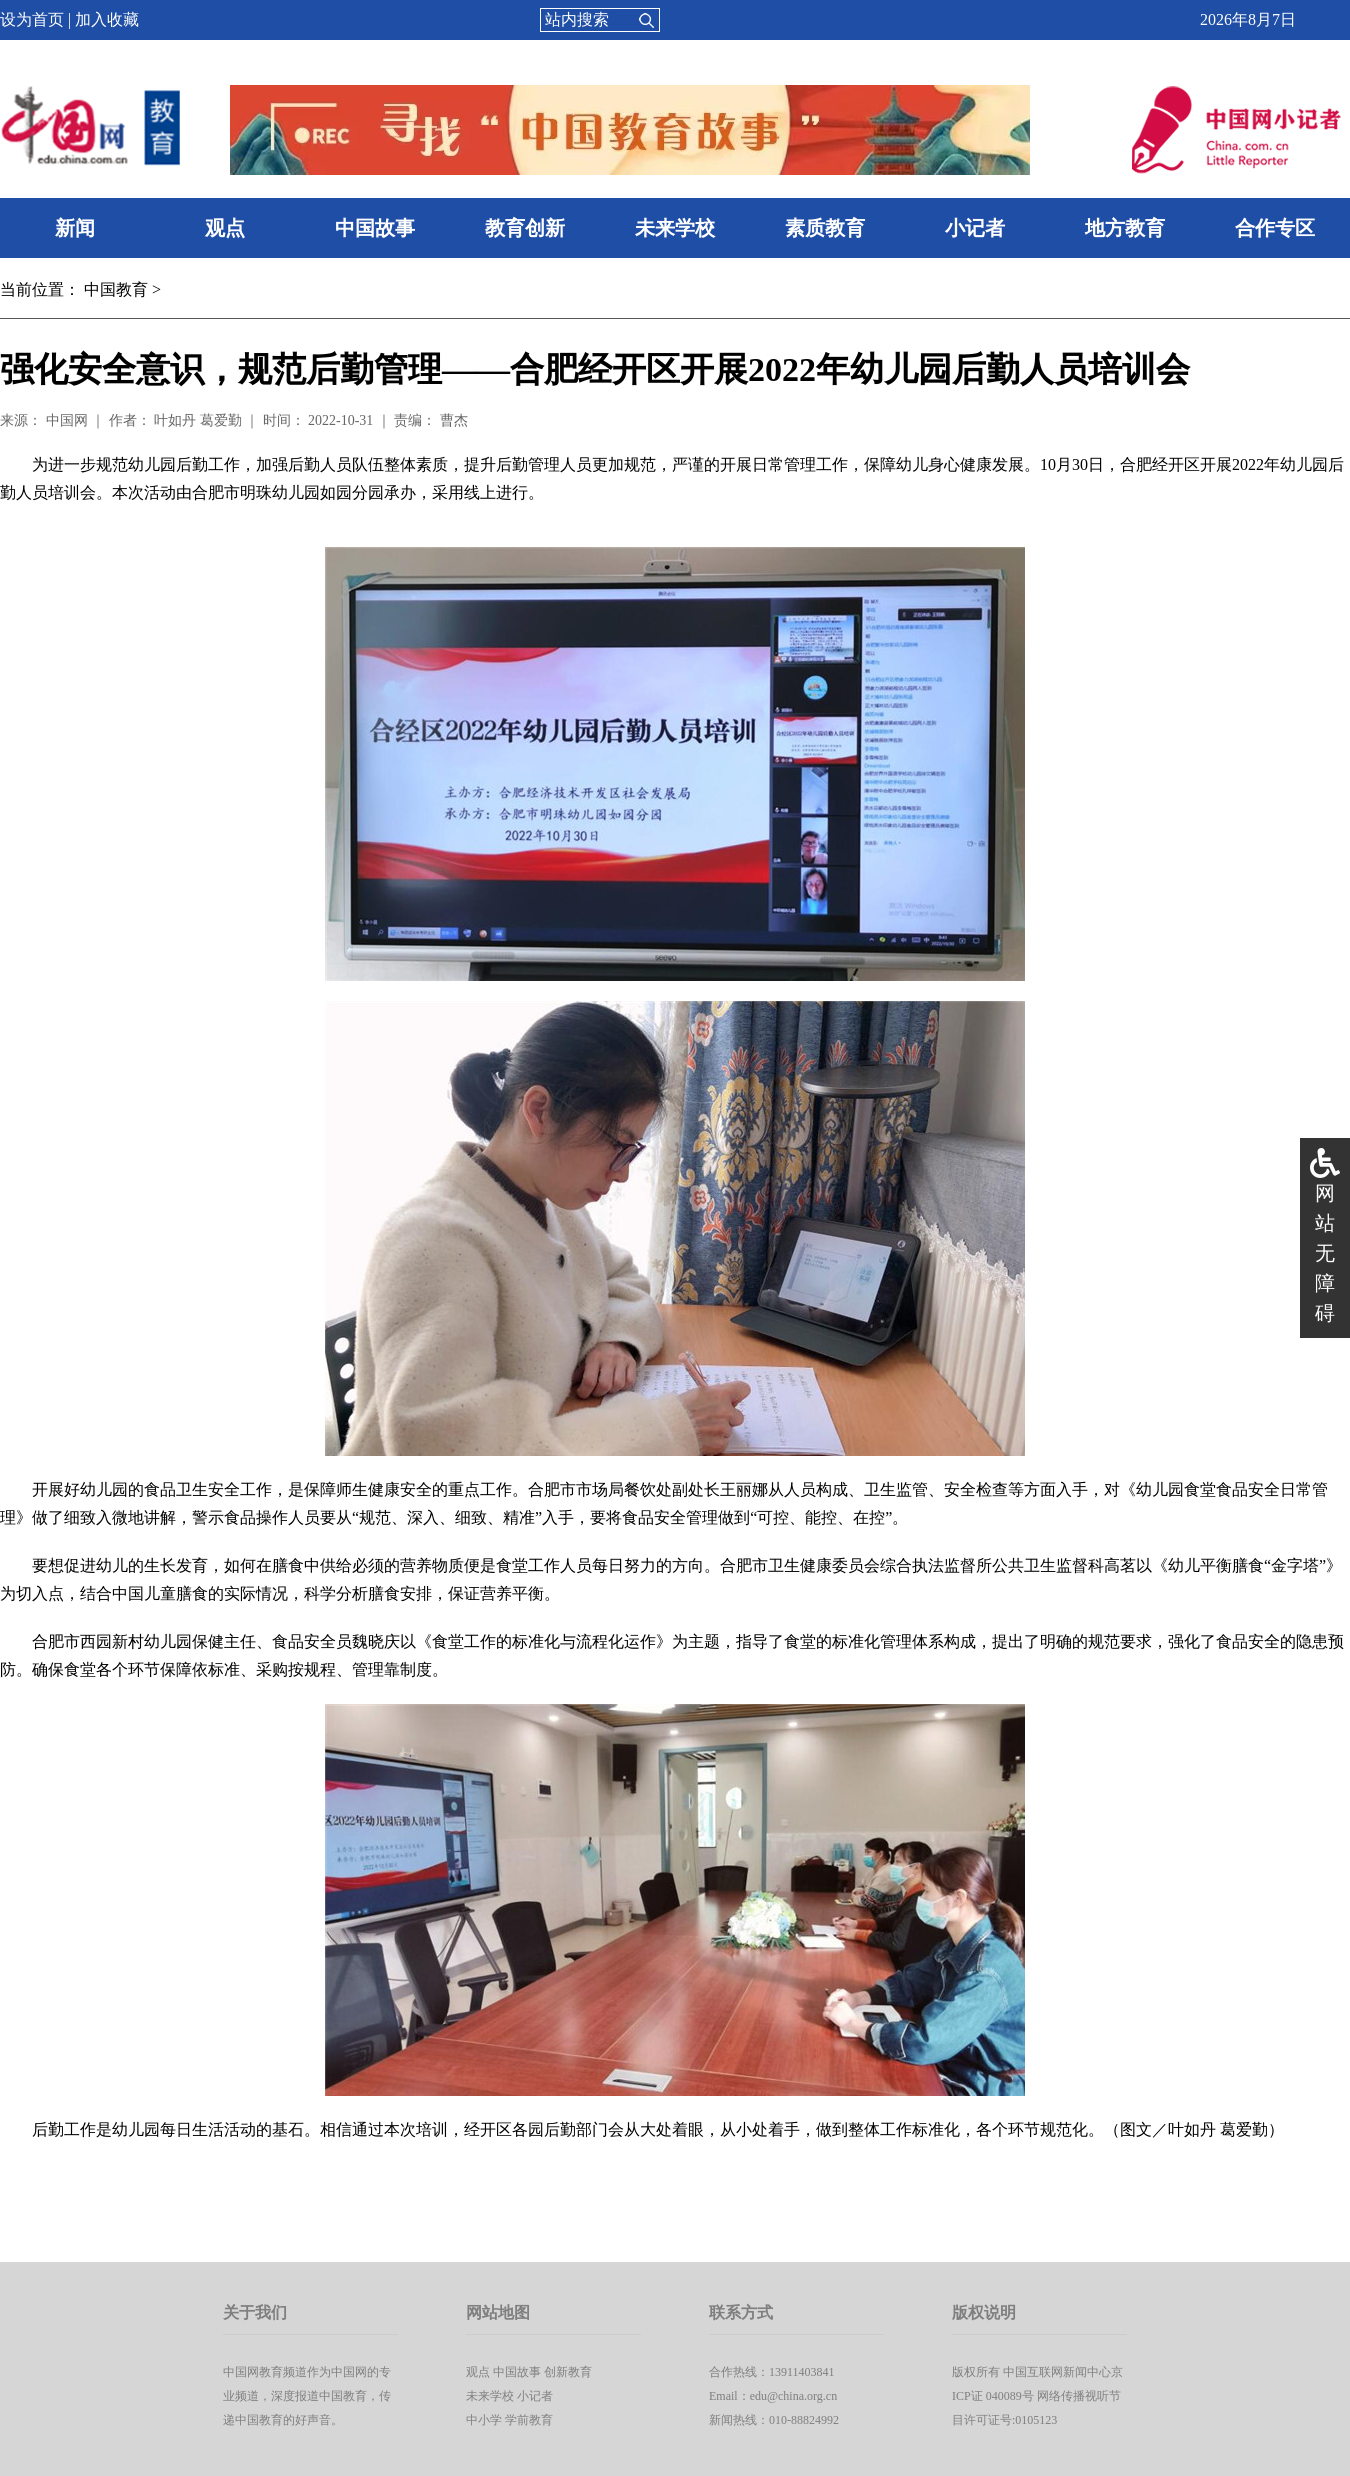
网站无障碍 (1325, 1253)
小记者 (975, 228)
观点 (225, 228)
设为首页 (32, 19)
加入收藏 (107, 19)
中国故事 (375, 228)
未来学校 (675, 228)
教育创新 (525, 228)
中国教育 (116, 289)
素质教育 (825, 228)
